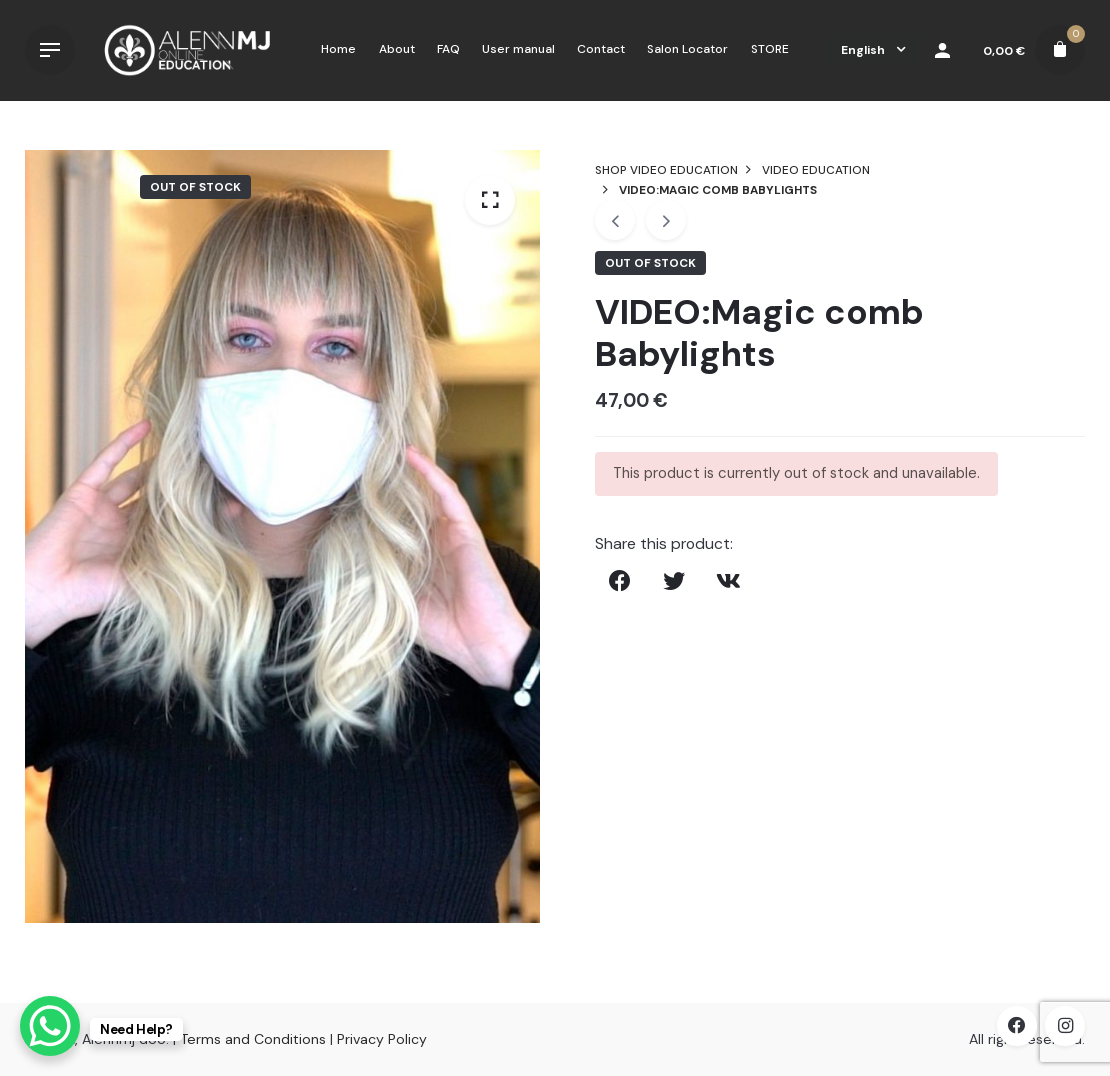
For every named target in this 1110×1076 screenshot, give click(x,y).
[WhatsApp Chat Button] (50, 1026)
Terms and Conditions (253, 1039)
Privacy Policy (382, 1039)
